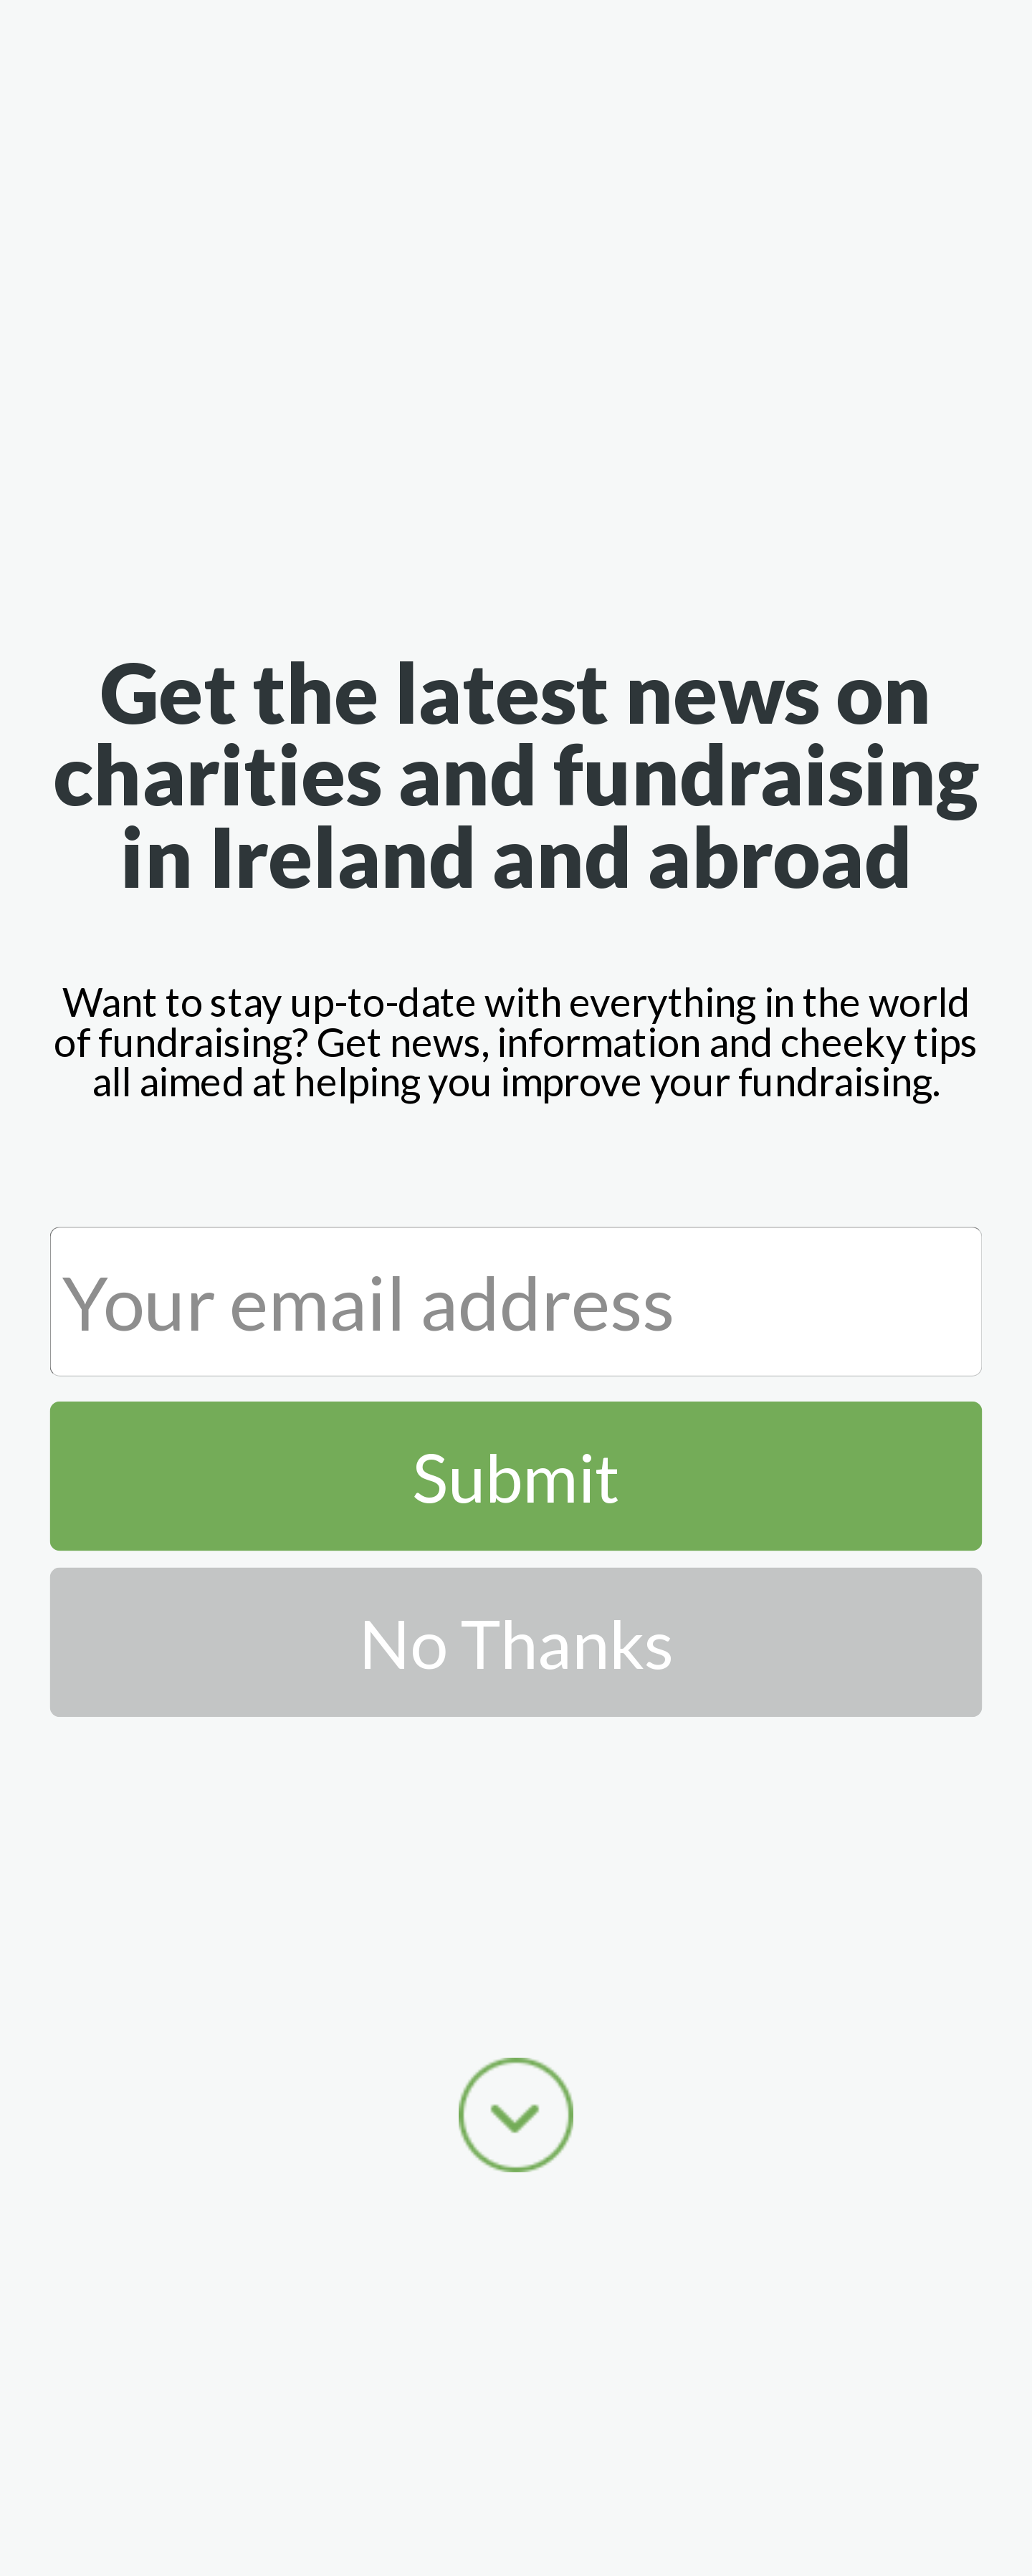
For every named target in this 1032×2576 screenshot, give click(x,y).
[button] (516, 773)
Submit (516, 1475)
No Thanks (516, 1641)
